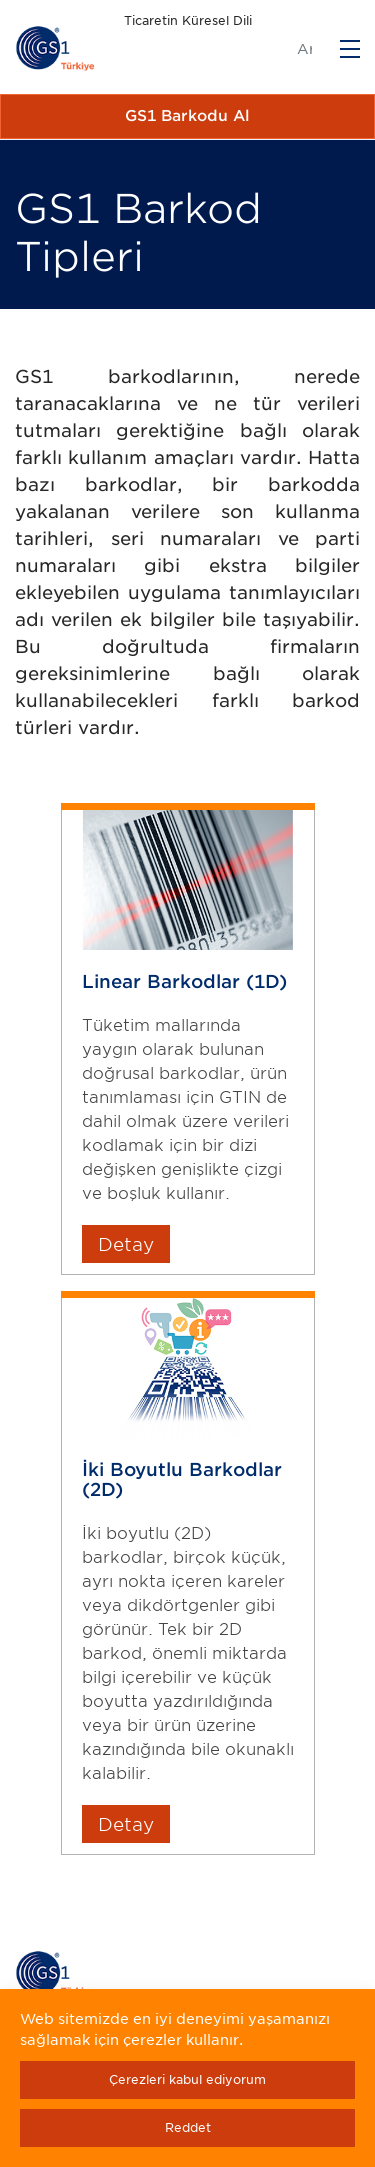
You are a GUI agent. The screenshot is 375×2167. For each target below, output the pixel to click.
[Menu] (350, 49)
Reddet (188, 2127)
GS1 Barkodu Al (187, 116)
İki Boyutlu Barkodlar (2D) (182, 1479)
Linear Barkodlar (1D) (184, 981)
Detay (126, 1244)
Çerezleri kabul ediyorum (187, 2079)
